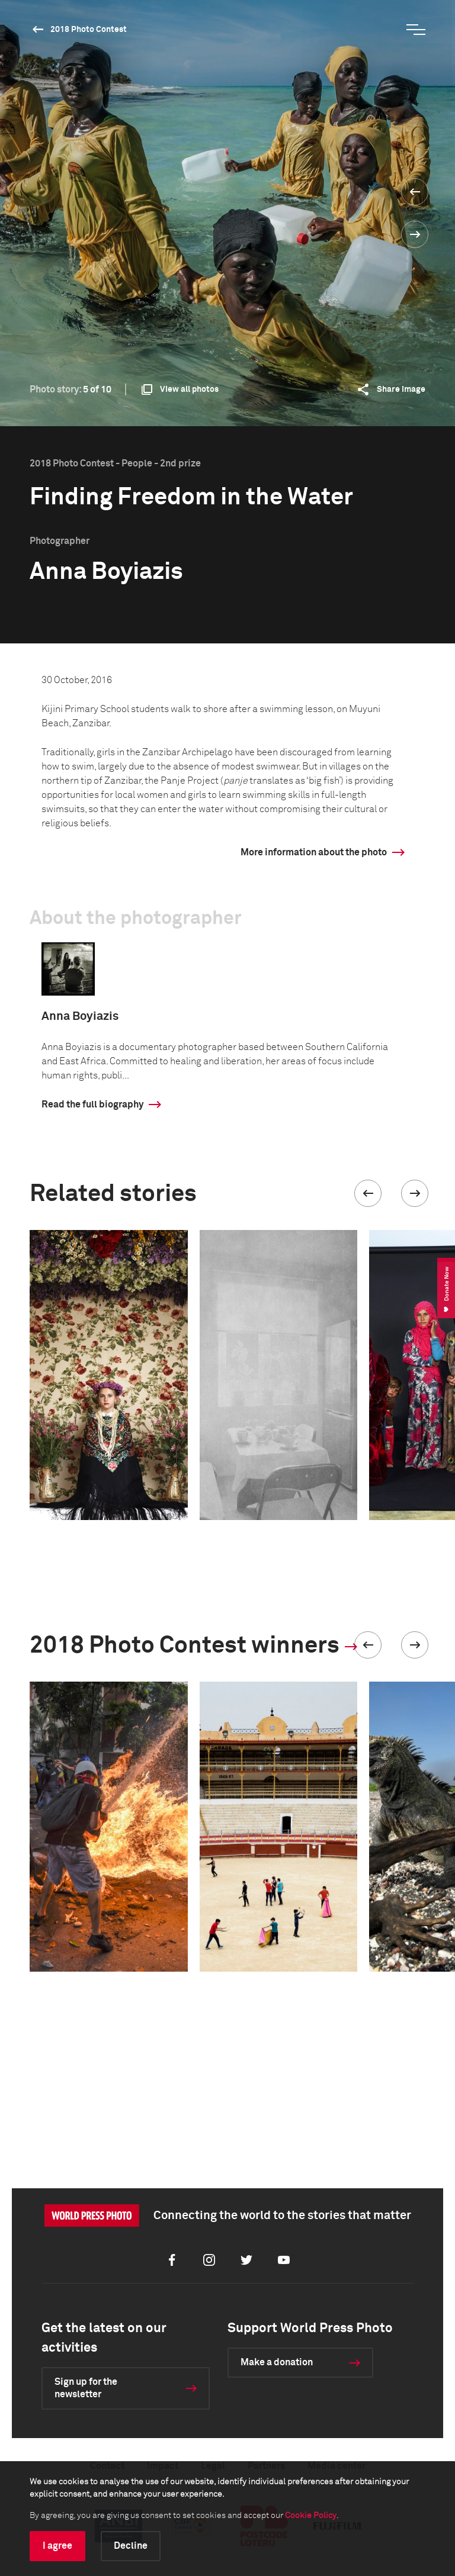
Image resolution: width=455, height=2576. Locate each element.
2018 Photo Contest (88, 29)
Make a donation (277, 2362)
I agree (57, 2546)
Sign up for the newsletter (86, 2388)
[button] (368, 1193)
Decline (131, 2546)
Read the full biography (92, 1104)
